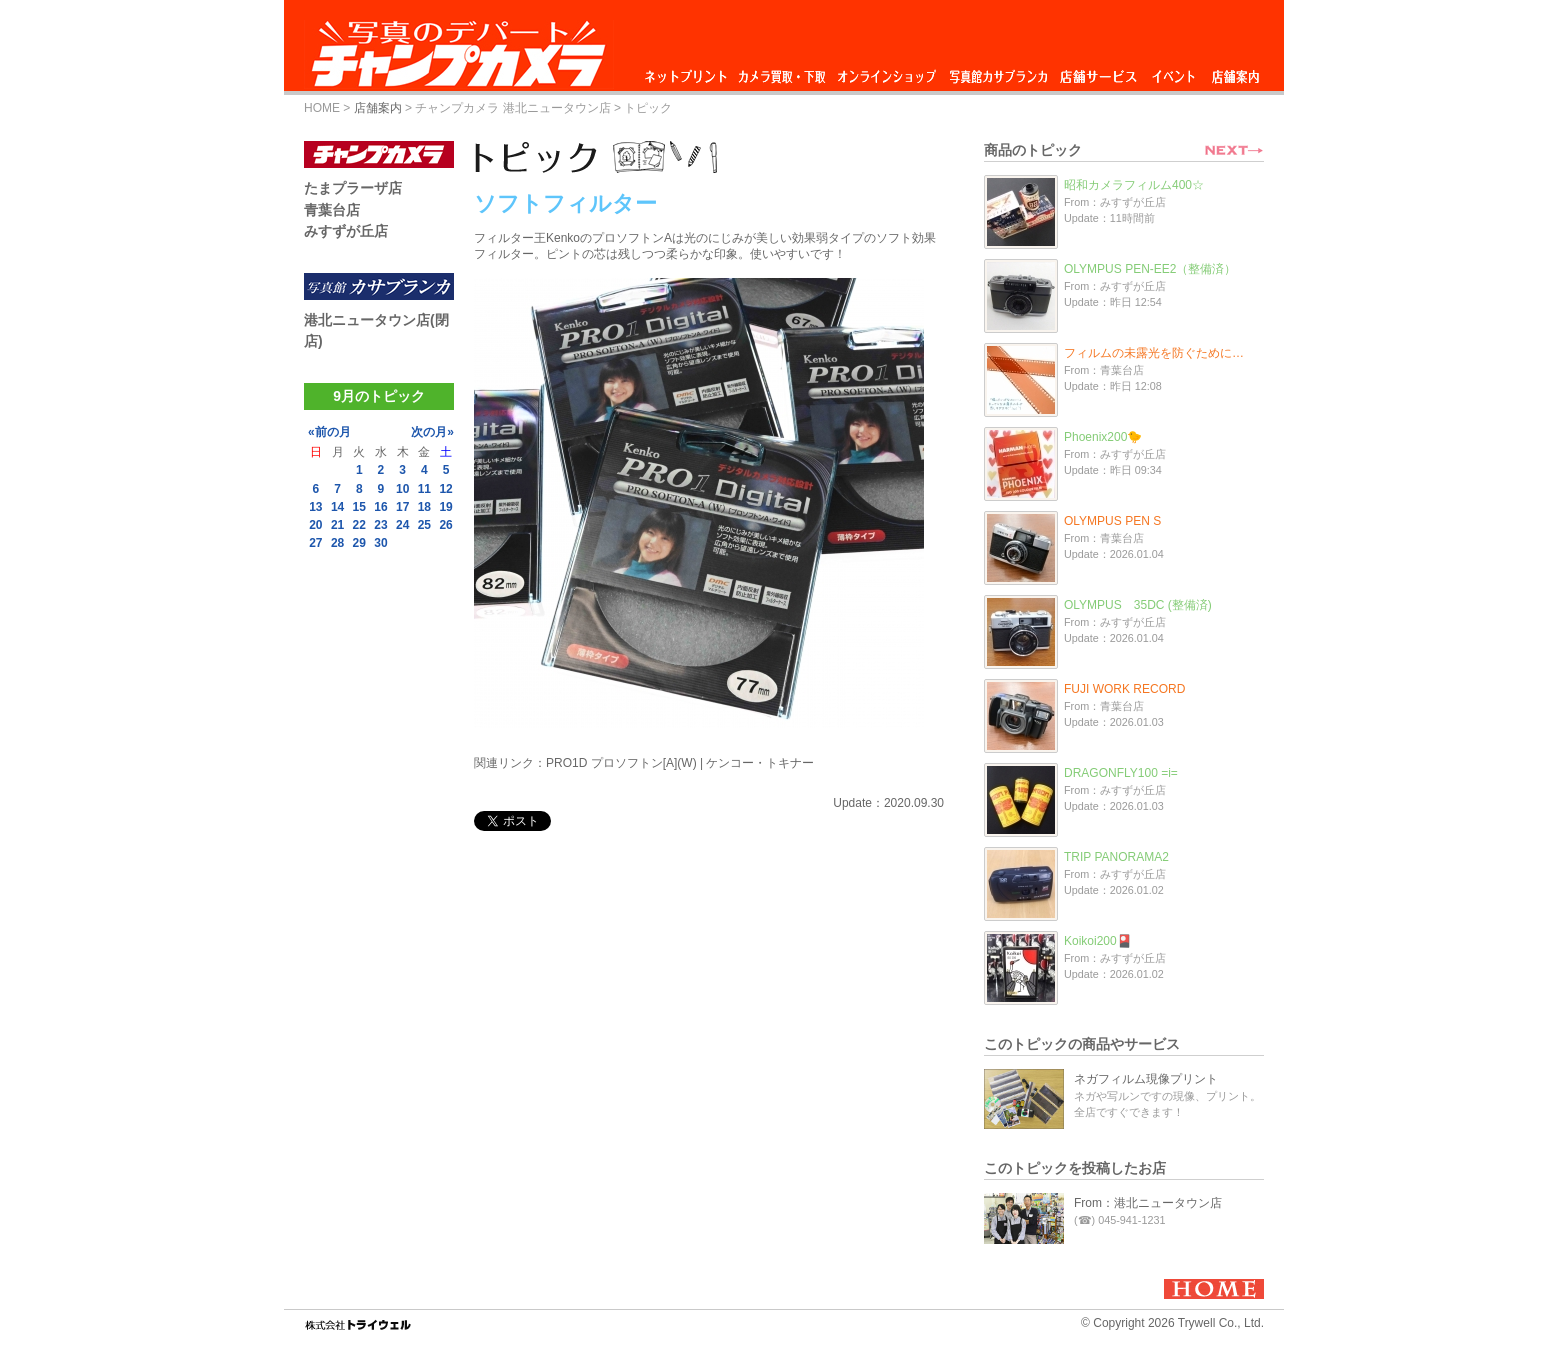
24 (402, 525)
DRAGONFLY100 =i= (1121, 773)
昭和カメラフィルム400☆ (1134, 185)
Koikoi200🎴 (1098, 941)
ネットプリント (689, 71)
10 (402, 489)
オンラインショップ (885, 71)
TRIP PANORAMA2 (1116, 857)
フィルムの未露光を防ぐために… (1154, 353)
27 (315, 543)
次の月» (432, 432)
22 (359, 525)
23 (380, 525)
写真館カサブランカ (998, 71)
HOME (322, 108)
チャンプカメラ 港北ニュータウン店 (512, 108)
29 (359, 543)
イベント (1174, 71)
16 (380, 507)
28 (337, 543)
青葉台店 (332, 210)
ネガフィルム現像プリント (1146, 1079)
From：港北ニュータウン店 (1148, 1203)
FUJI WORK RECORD (1124, 689)
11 (424, 489)
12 (445, 489)
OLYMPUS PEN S (1112, 521)
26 (445, 525)
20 (315, 525)
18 (424, 507)
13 (315, 507)
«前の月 (329, 432)
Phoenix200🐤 (1103, 437)
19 (445, 507)
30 (380, 543)
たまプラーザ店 (353, 188)
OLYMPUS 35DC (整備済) (1138, 605)
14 (337, 507)
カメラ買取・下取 (783, 71)
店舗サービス (1098, 71)
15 (359, 507)
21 (337, 525)
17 (402, 507)
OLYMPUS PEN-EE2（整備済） (1150, 269)
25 (424, 525)
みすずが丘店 (346, 231)
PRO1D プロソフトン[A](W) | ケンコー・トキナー (680, 763)
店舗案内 (1235, 71)
